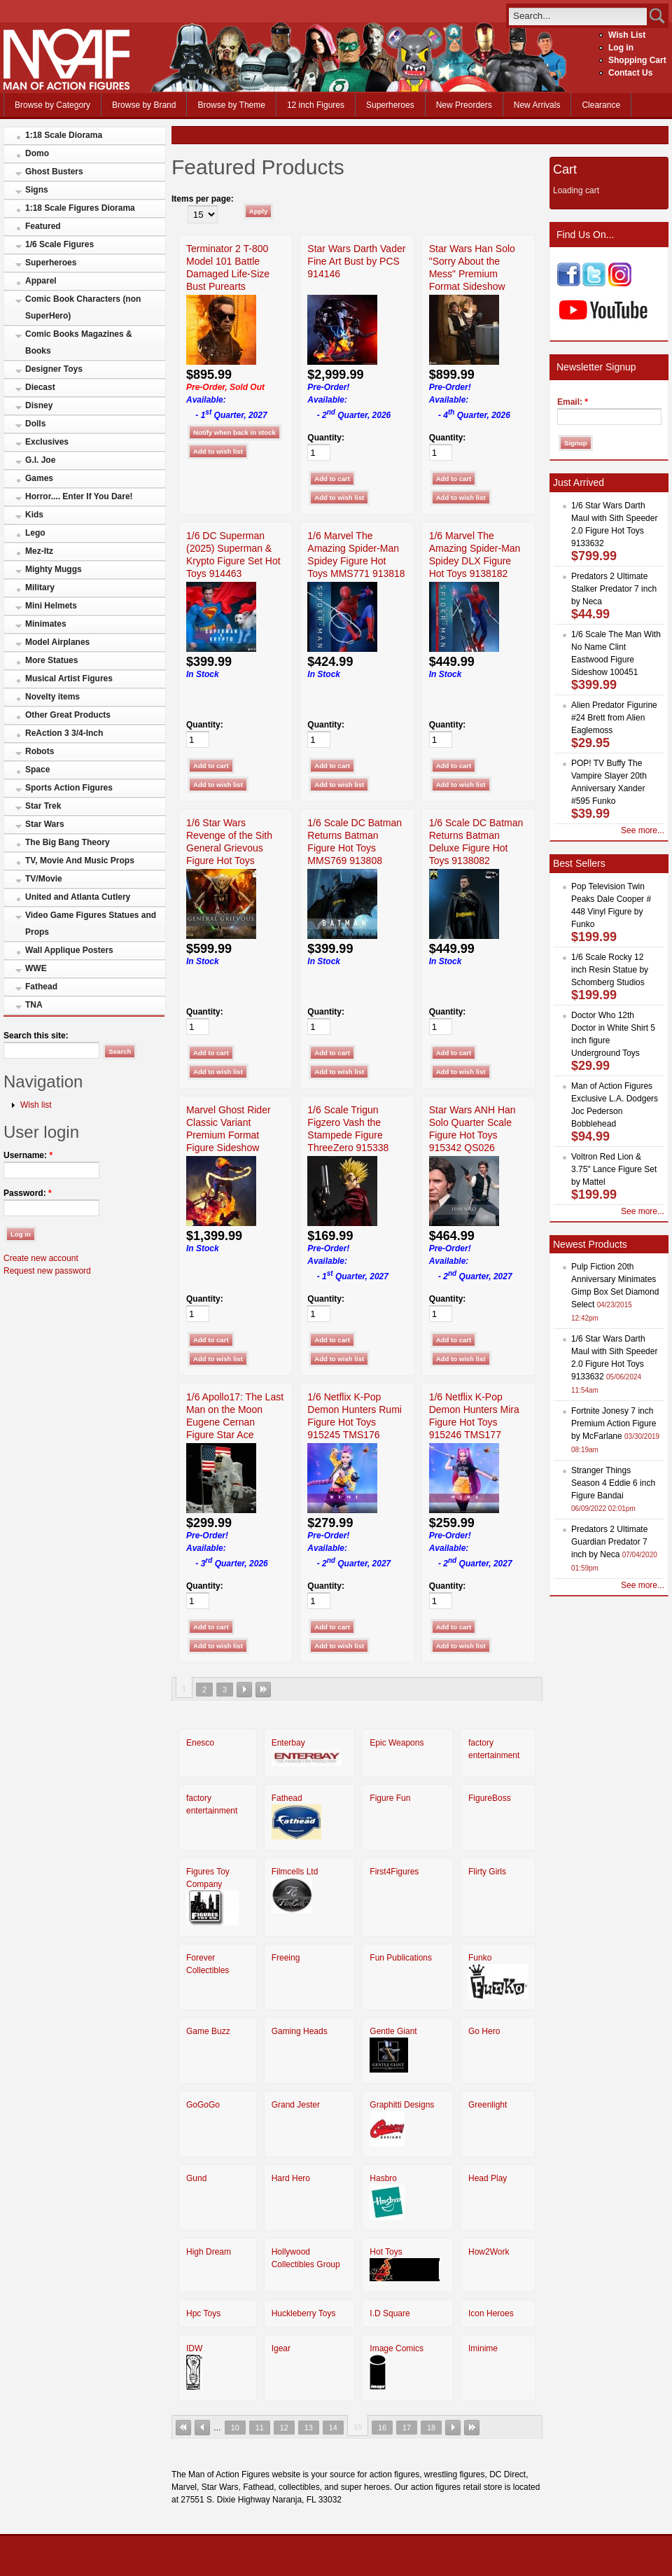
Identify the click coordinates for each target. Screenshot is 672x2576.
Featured (43, 226)
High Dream (208, 2252)
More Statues (51, 660)
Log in (621, 48)
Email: (572, 402)
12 (284, 2427)
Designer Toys (54, 369)
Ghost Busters (54, 171)
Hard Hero (291, 2178)
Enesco (200, 1743)
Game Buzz (208, 2031)
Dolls (35, 424)
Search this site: (36, 1035)
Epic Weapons (397, 1743)
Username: (28, 1155)
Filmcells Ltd (295, 1872)
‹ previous (202, 2427)
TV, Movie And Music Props (79, 860)
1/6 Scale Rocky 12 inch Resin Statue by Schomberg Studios (609, 969)
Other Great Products (68, 715)
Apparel (41, 281)
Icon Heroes (491, 2313)
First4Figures (394, 1872)
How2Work (488, 2252)
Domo (37, 153)
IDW (194, 2348)
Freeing (286, 1958)
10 (235, 2427)
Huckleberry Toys (304, 2313)
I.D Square (390, 2313)
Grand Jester (296, 2105)
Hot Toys (386, 2252)
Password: (28, 1193)
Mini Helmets (51, 606)
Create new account (41, 1258)
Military (40, 587)
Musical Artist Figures (69, 678)
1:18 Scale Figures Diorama (80, 208)
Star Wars (44, 824)
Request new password (47, 1271)
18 (431, 2427)
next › (244, 1689)
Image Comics (397, 2348)
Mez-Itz (39, 551)
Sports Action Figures (69, 788)
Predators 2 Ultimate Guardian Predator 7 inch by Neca (609, 1541)
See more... (642, 830)
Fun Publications (401, 1958)
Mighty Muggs (53, 569)
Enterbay (288, 1743)
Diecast (40, 387)
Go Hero (484, 2031)
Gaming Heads (300, 2031)
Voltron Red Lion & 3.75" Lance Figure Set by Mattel (614, 1169)
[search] (578, 16)
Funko (479, 1958)
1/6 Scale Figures (59, 244)
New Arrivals (537, 105)
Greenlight (487, 2105)
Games (39, 478)
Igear (281, 2348)
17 (406, 2427)
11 (259, 2427)
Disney (38, 405)
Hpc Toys (203, 2313)
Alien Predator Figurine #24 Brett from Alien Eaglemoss (614, 717)
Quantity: (325, 438)
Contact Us (630, 73)
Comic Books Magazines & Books (78, 342)
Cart (565, 169)
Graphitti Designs (402, 2105)
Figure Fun (390, 1798)
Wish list (36, 1105)
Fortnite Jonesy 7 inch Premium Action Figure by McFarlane (613, 1423)
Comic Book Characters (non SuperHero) (83, 307)
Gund (196, 2178)
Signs (36, 190)
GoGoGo (203, 2105)
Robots (39, 751)
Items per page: (203, 199)
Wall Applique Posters (69, 950)
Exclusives (47, 442)
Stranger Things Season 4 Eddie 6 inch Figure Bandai (613, 1483)
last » (263, 1689)
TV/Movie (43, 879)
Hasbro (383, 2178)
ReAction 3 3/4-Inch (64, 733)
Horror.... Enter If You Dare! (79, 496)
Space (37, 769)
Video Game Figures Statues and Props (90, 923)
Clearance (601, 105)
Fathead (41, 986)
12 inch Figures (315, 105)
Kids (34, 515)
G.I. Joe (40, 460)
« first (183, 2427)
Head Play (487, 2178)
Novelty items (52, 697)
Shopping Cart (637, 60)
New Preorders (464, 105)
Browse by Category (52, 105)
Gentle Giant (393, 2031)
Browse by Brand (144, 105)
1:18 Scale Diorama (63, 135)
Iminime (483, 2348)
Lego (35, 533)
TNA (34, 1005)
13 (308, 2427)
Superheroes (390, 105)
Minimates (45, 624)
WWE (36, 968)
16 (382, 2427)
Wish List (626, 35)
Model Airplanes (57, 642)
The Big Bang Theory (67, 842)
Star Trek (43, 806)
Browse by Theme (231, 105)
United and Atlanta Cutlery (77, 897)
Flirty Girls (487, 1872)
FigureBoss (489, 1798)
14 (333, 2427)
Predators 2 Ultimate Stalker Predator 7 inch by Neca (614, 588)
